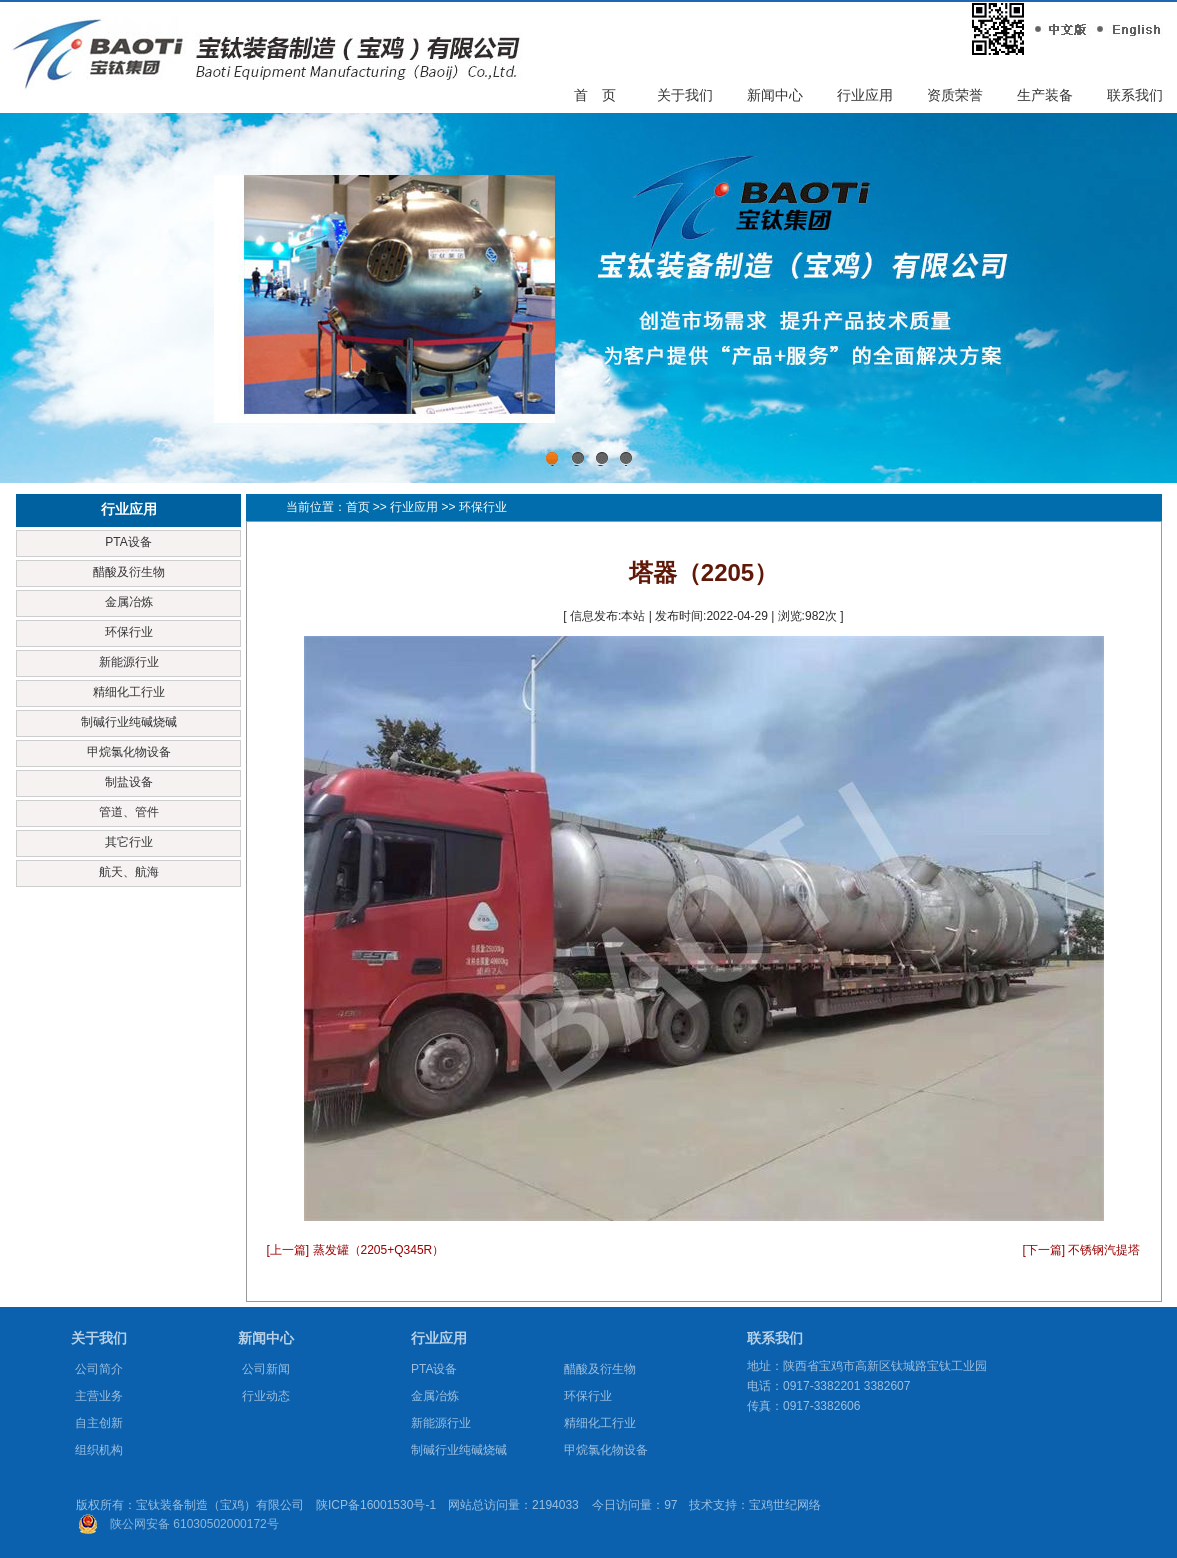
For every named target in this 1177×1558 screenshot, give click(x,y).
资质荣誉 (955, 95)
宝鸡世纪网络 (785, 1505)
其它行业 (129, 842)
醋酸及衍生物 (129, 572)
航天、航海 (129, 872)
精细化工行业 (129, 692)
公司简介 (99, 1369)
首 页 (595, 95)
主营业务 (99, 1396)
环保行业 (129, 632)
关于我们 (685, 95)
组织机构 (99, 1450)
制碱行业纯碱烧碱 (129, 722)
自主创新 (99, 1423)
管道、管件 (129, 812)
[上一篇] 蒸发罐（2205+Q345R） (356, 1250)
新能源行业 (129, 662)
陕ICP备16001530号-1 (376, 1505)
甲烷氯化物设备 (129, 752)
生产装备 (1045, 95)
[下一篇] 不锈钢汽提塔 (1081, 1250)
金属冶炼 (129, 602)
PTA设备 (128, 542)
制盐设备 (129, 782)
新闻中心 (775, 95)
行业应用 (865, 95)
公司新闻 (266, 1369)
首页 (358, 507)
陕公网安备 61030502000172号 (194, 1524)
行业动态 (266, 1396)
